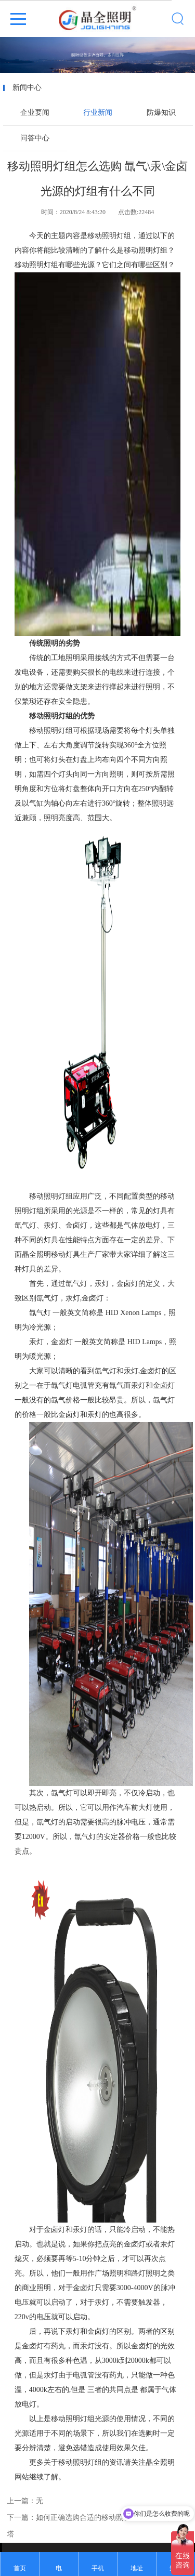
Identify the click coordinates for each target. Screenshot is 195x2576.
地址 (137, 2568)
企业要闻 (34, 112)
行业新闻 (97, 112)
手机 (98, 2568)
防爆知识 (161, 112)
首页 (20, 2568)
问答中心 (34, 138)
